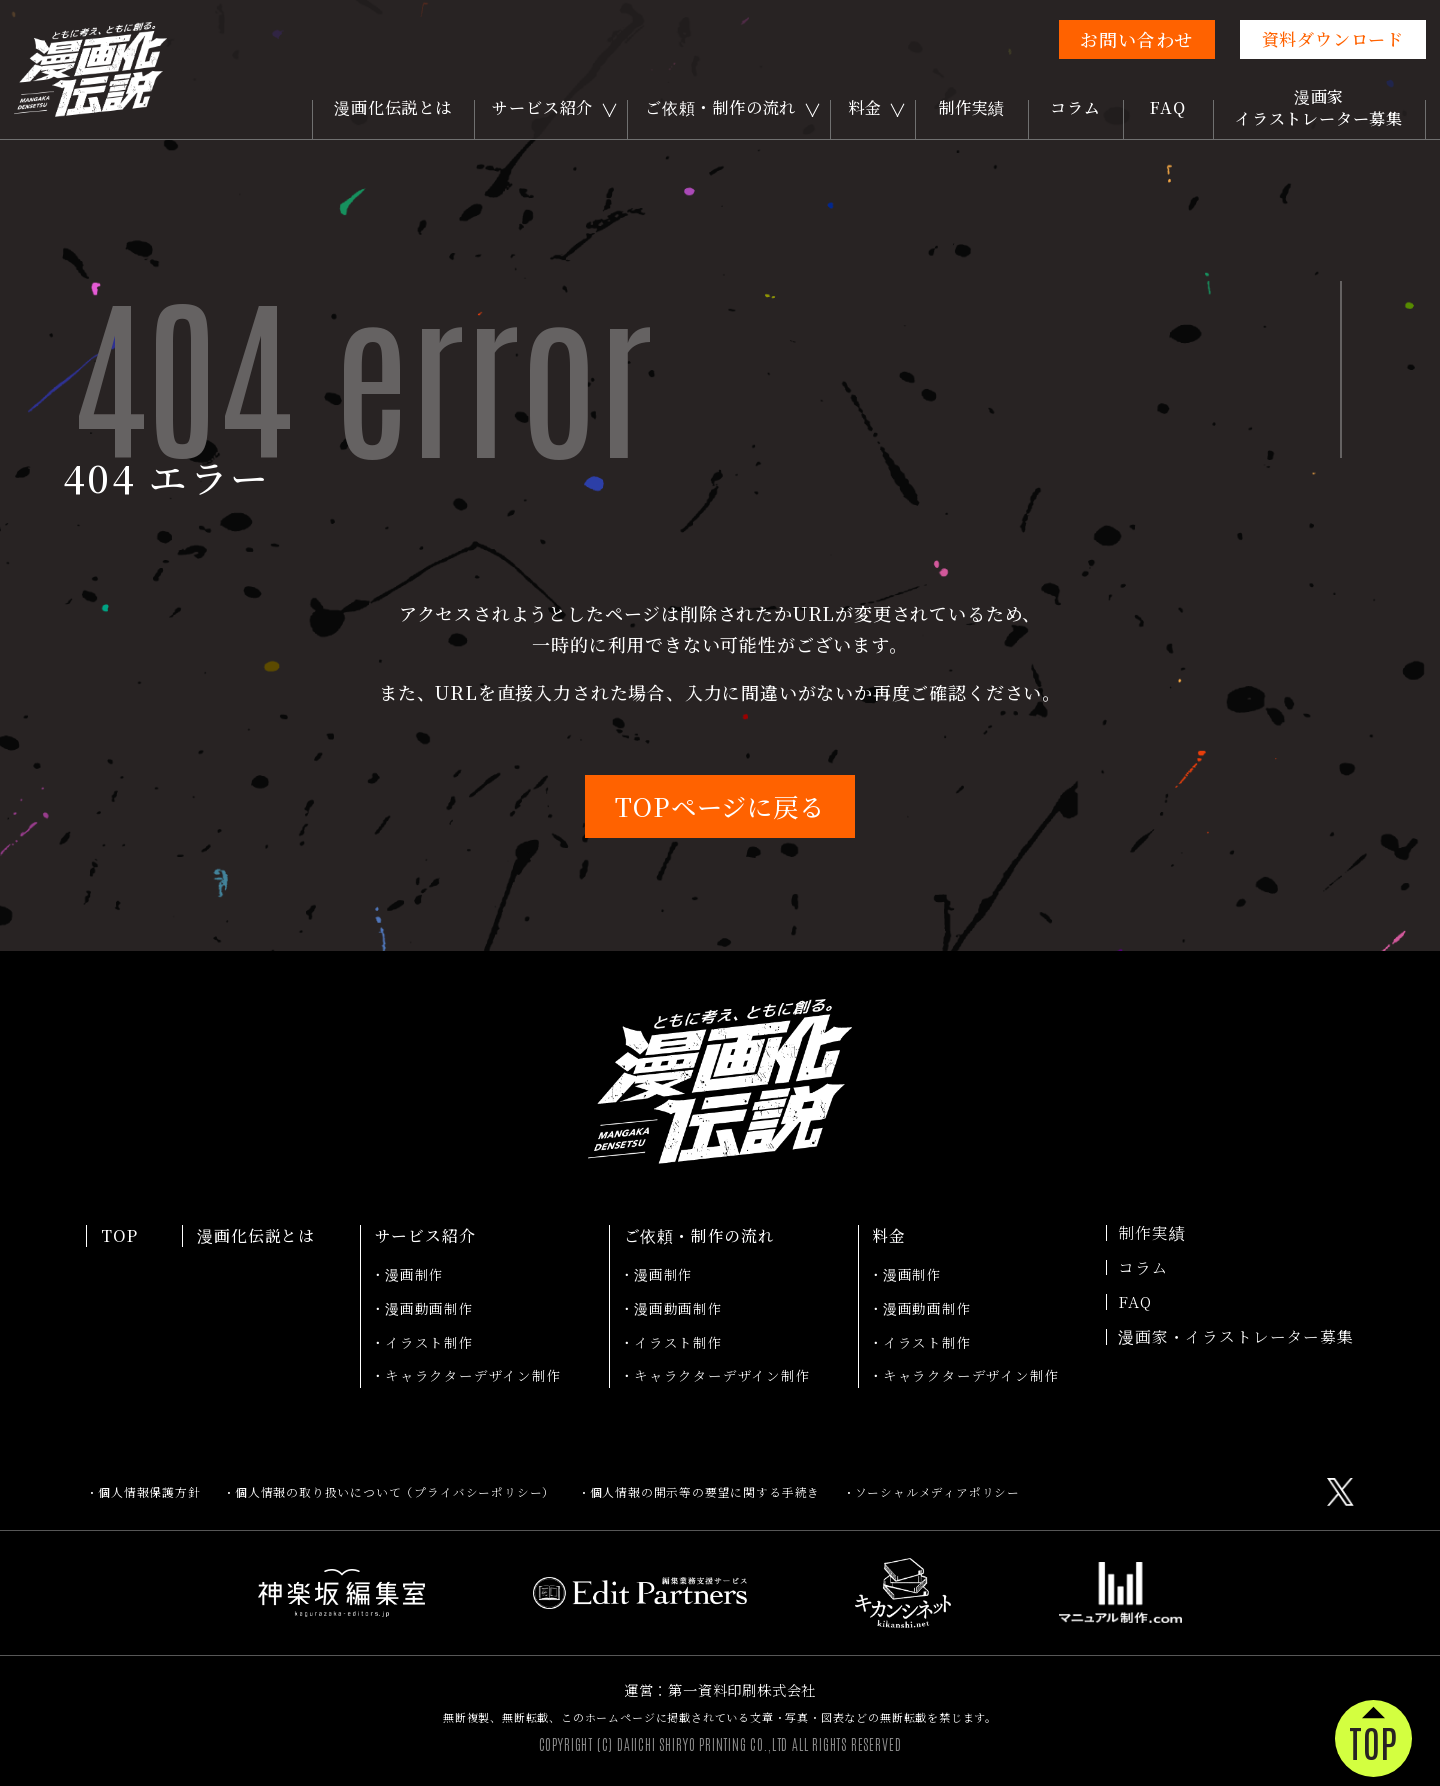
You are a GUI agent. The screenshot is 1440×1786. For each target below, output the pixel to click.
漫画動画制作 (429, 1308)
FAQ (1167, 107)
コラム (1075, 107)
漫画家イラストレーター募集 (1319, 107)
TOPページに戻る (719, 806)
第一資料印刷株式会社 (742, 1689)
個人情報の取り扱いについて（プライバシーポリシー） (395, 1492)
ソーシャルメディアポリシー (938, 1492)
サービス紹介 (542, 107)
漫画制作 (414, 1274)
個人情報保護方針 (149, 1492)
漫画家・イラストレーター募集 (1235, 1337)
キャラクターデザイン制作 (473, 1375)
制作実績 (971, 107)
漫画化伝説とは (393, 107)
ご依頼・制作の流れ (720, 107)
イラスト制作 (429, 1342)
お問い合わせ (1136, 39)
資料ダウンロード (1333, 38)
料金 (865, 107)
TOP (119, 1236)
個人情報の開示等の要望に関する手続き (705, 1492)
